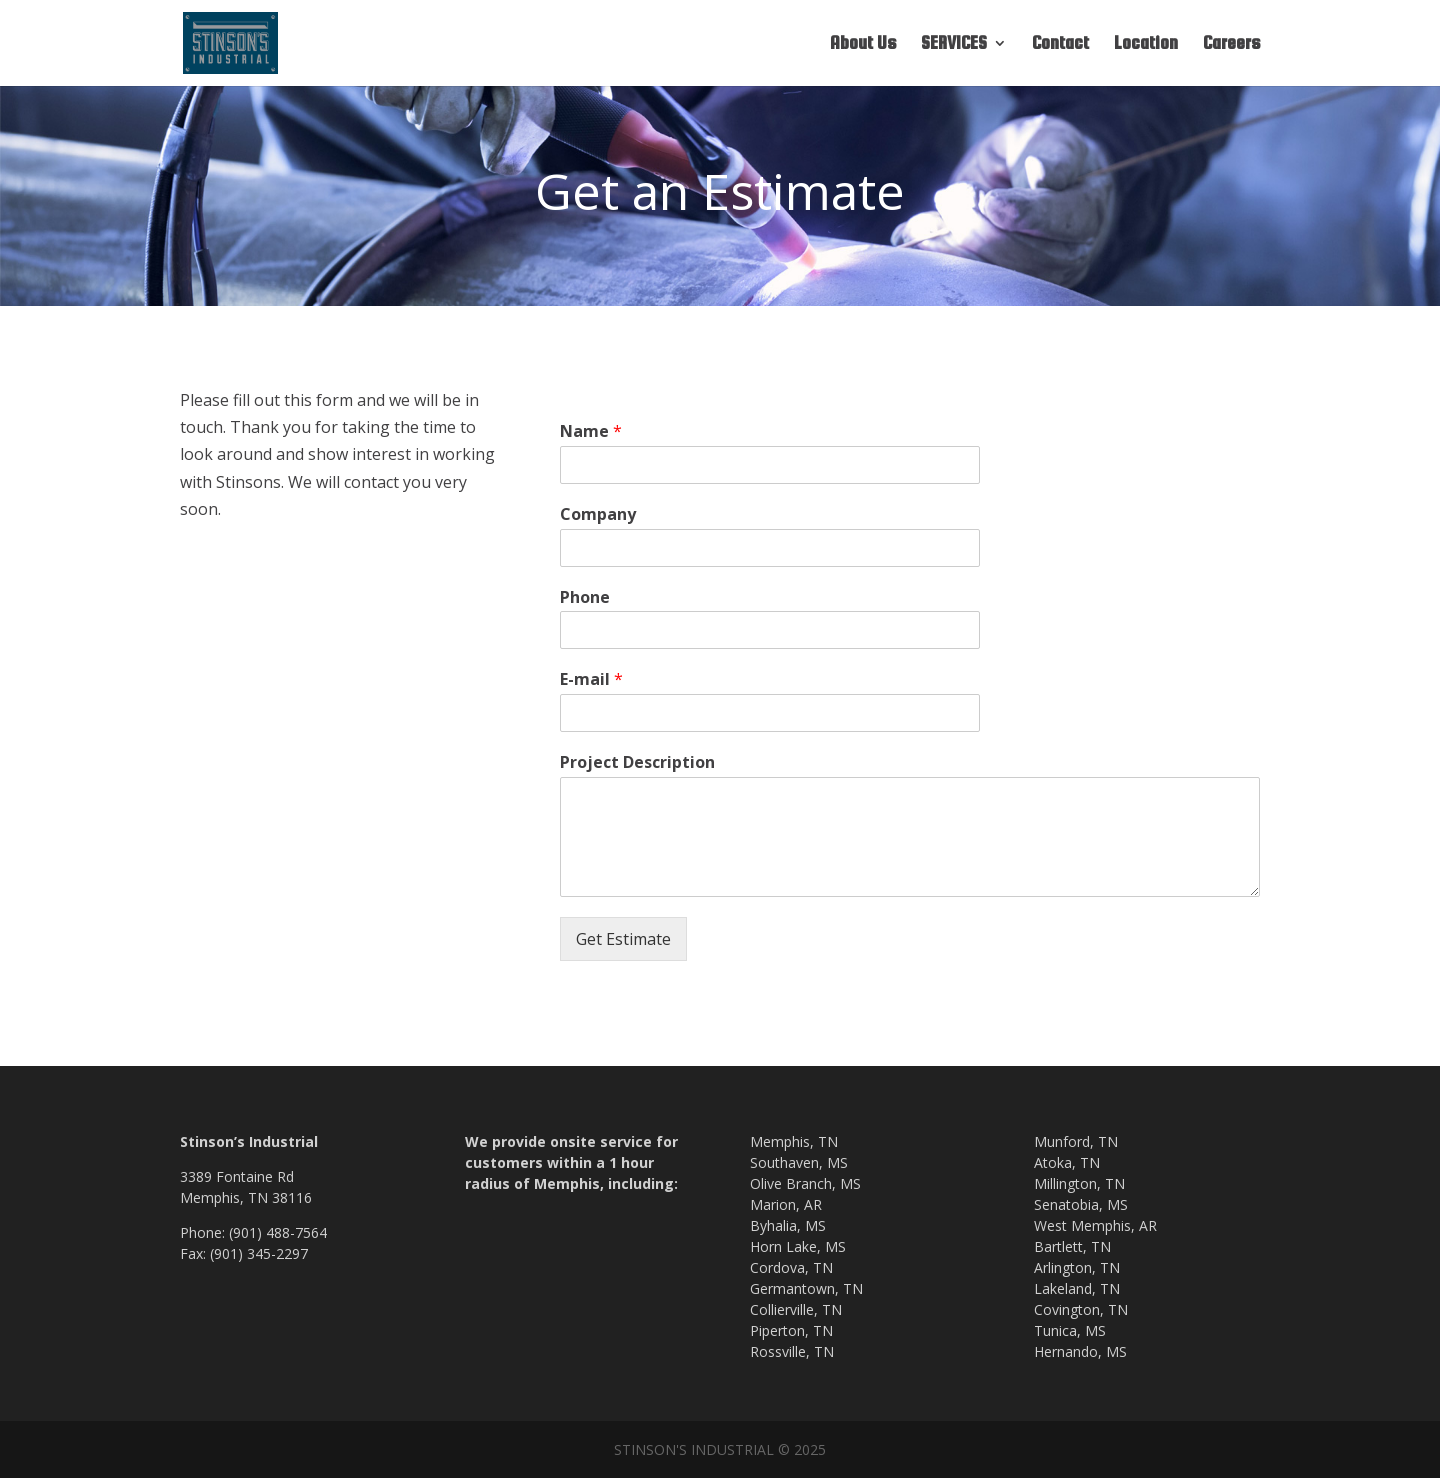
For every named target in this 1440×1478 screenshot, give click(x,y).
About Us (863, 44)
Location (1146, 44)
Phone (585, 597)
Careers (1231, 44)
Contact (1060, 44)
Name (591, 431)
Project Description (637, 762)
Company (598, 514)
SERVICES (954, 44)
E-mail (591, 679)
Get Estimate (623, 939)
